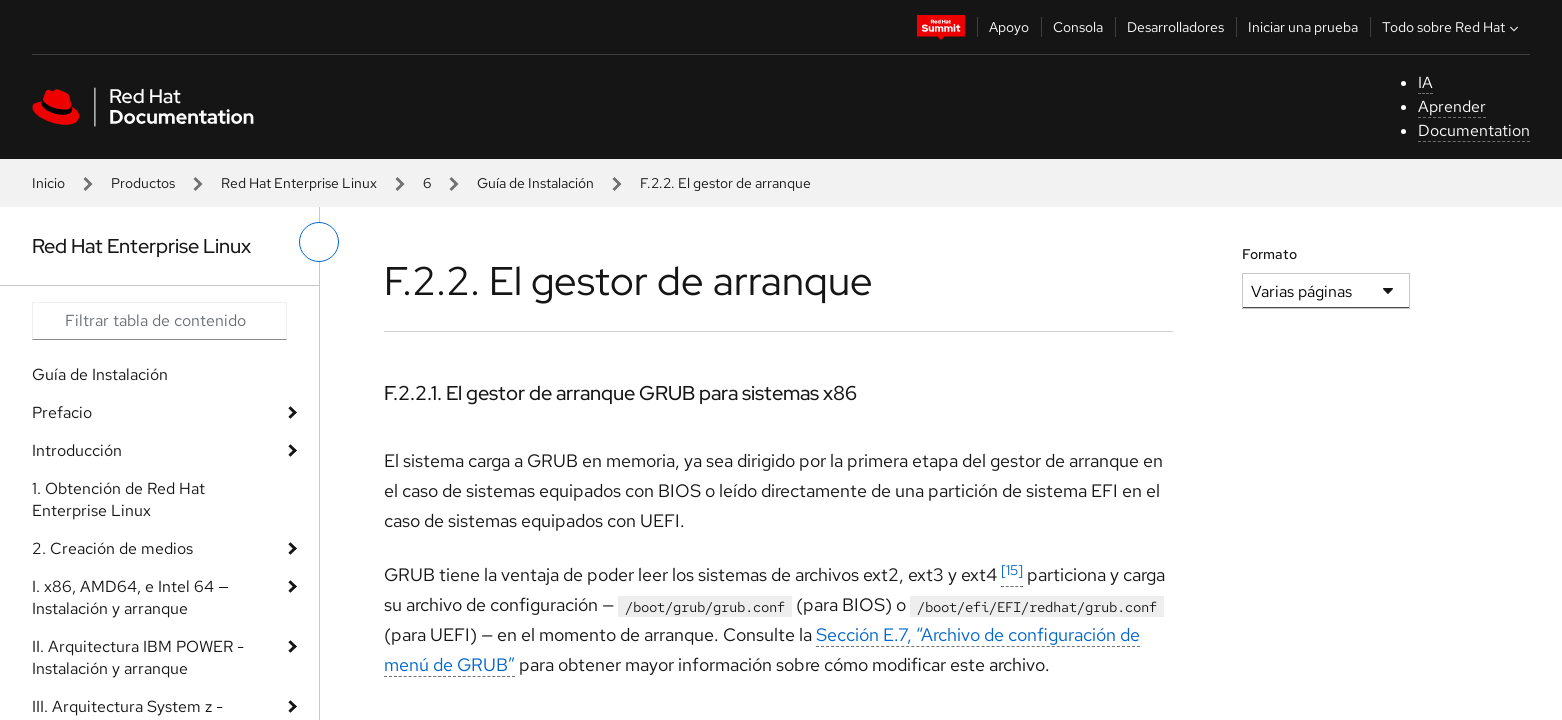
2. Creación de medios (112, 548)
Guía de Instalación (535, 183)
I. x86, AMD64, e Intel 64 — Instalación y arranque (130, 597)
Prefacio (62, 412)
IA (1425, 82)
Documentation (1474, 130)
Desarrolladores (1175, 27)
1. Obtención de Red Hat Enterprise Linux (118, 499)
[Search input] (159, 321)
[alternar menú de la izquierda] (319, 242)
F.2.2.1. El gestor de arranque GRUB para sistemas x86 (620, 393)
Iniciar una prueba (1303, 27)
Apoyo (1009, 27)
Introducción (77, 450)
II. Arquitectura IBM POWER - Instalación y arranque (138, 657)
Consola (1078, 27)
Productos (143, 183)
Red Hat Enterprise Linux (299, 183)
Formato (1269, 254)
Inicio (48, 183)
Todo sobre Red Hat (1452, 27)
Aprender (1452, 106)
